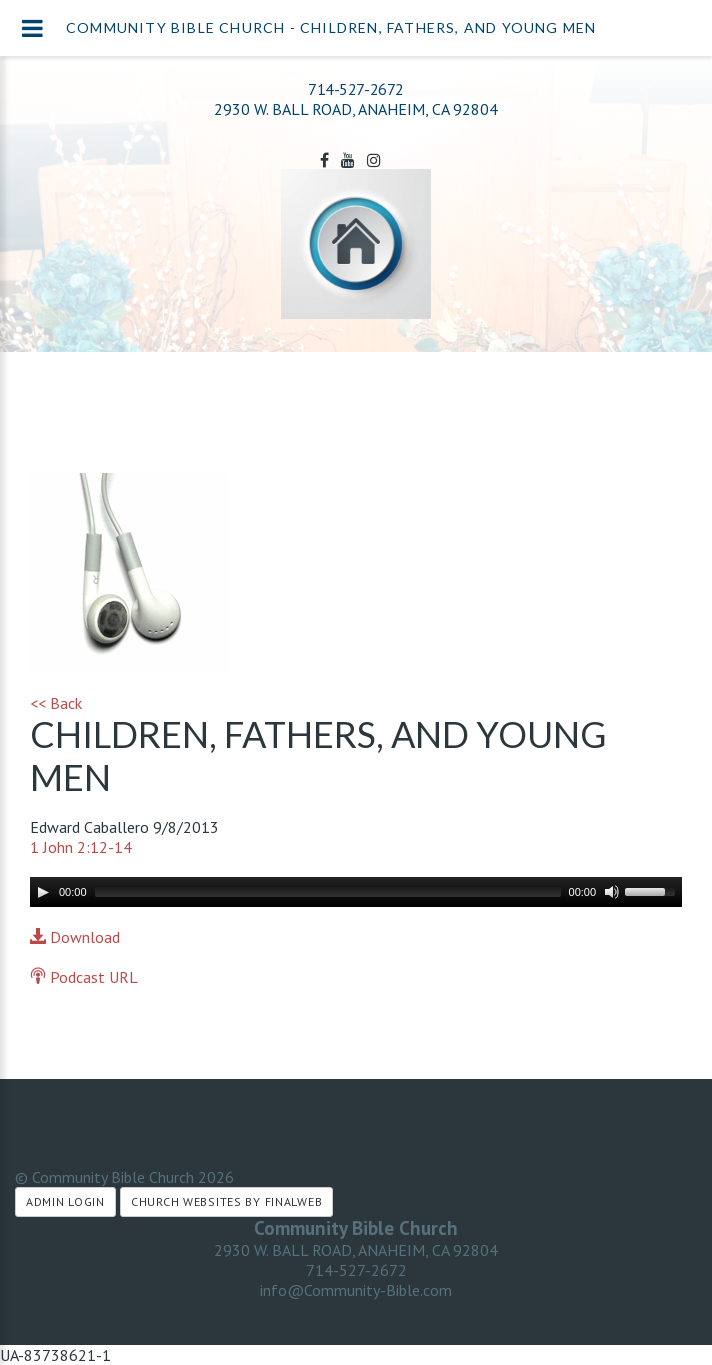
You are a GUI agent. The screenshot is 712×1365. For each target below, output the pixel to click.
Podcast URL (84, 977)
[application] (356, 892)
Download (75, 937)
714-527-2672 (355, 89)
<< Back (56, 703)
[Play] (43, 892)
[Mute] (612, 892)
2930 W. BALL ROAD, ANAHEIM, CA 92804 (356, 1250)
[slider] (328, 892)
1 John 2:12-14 (81, 847)
